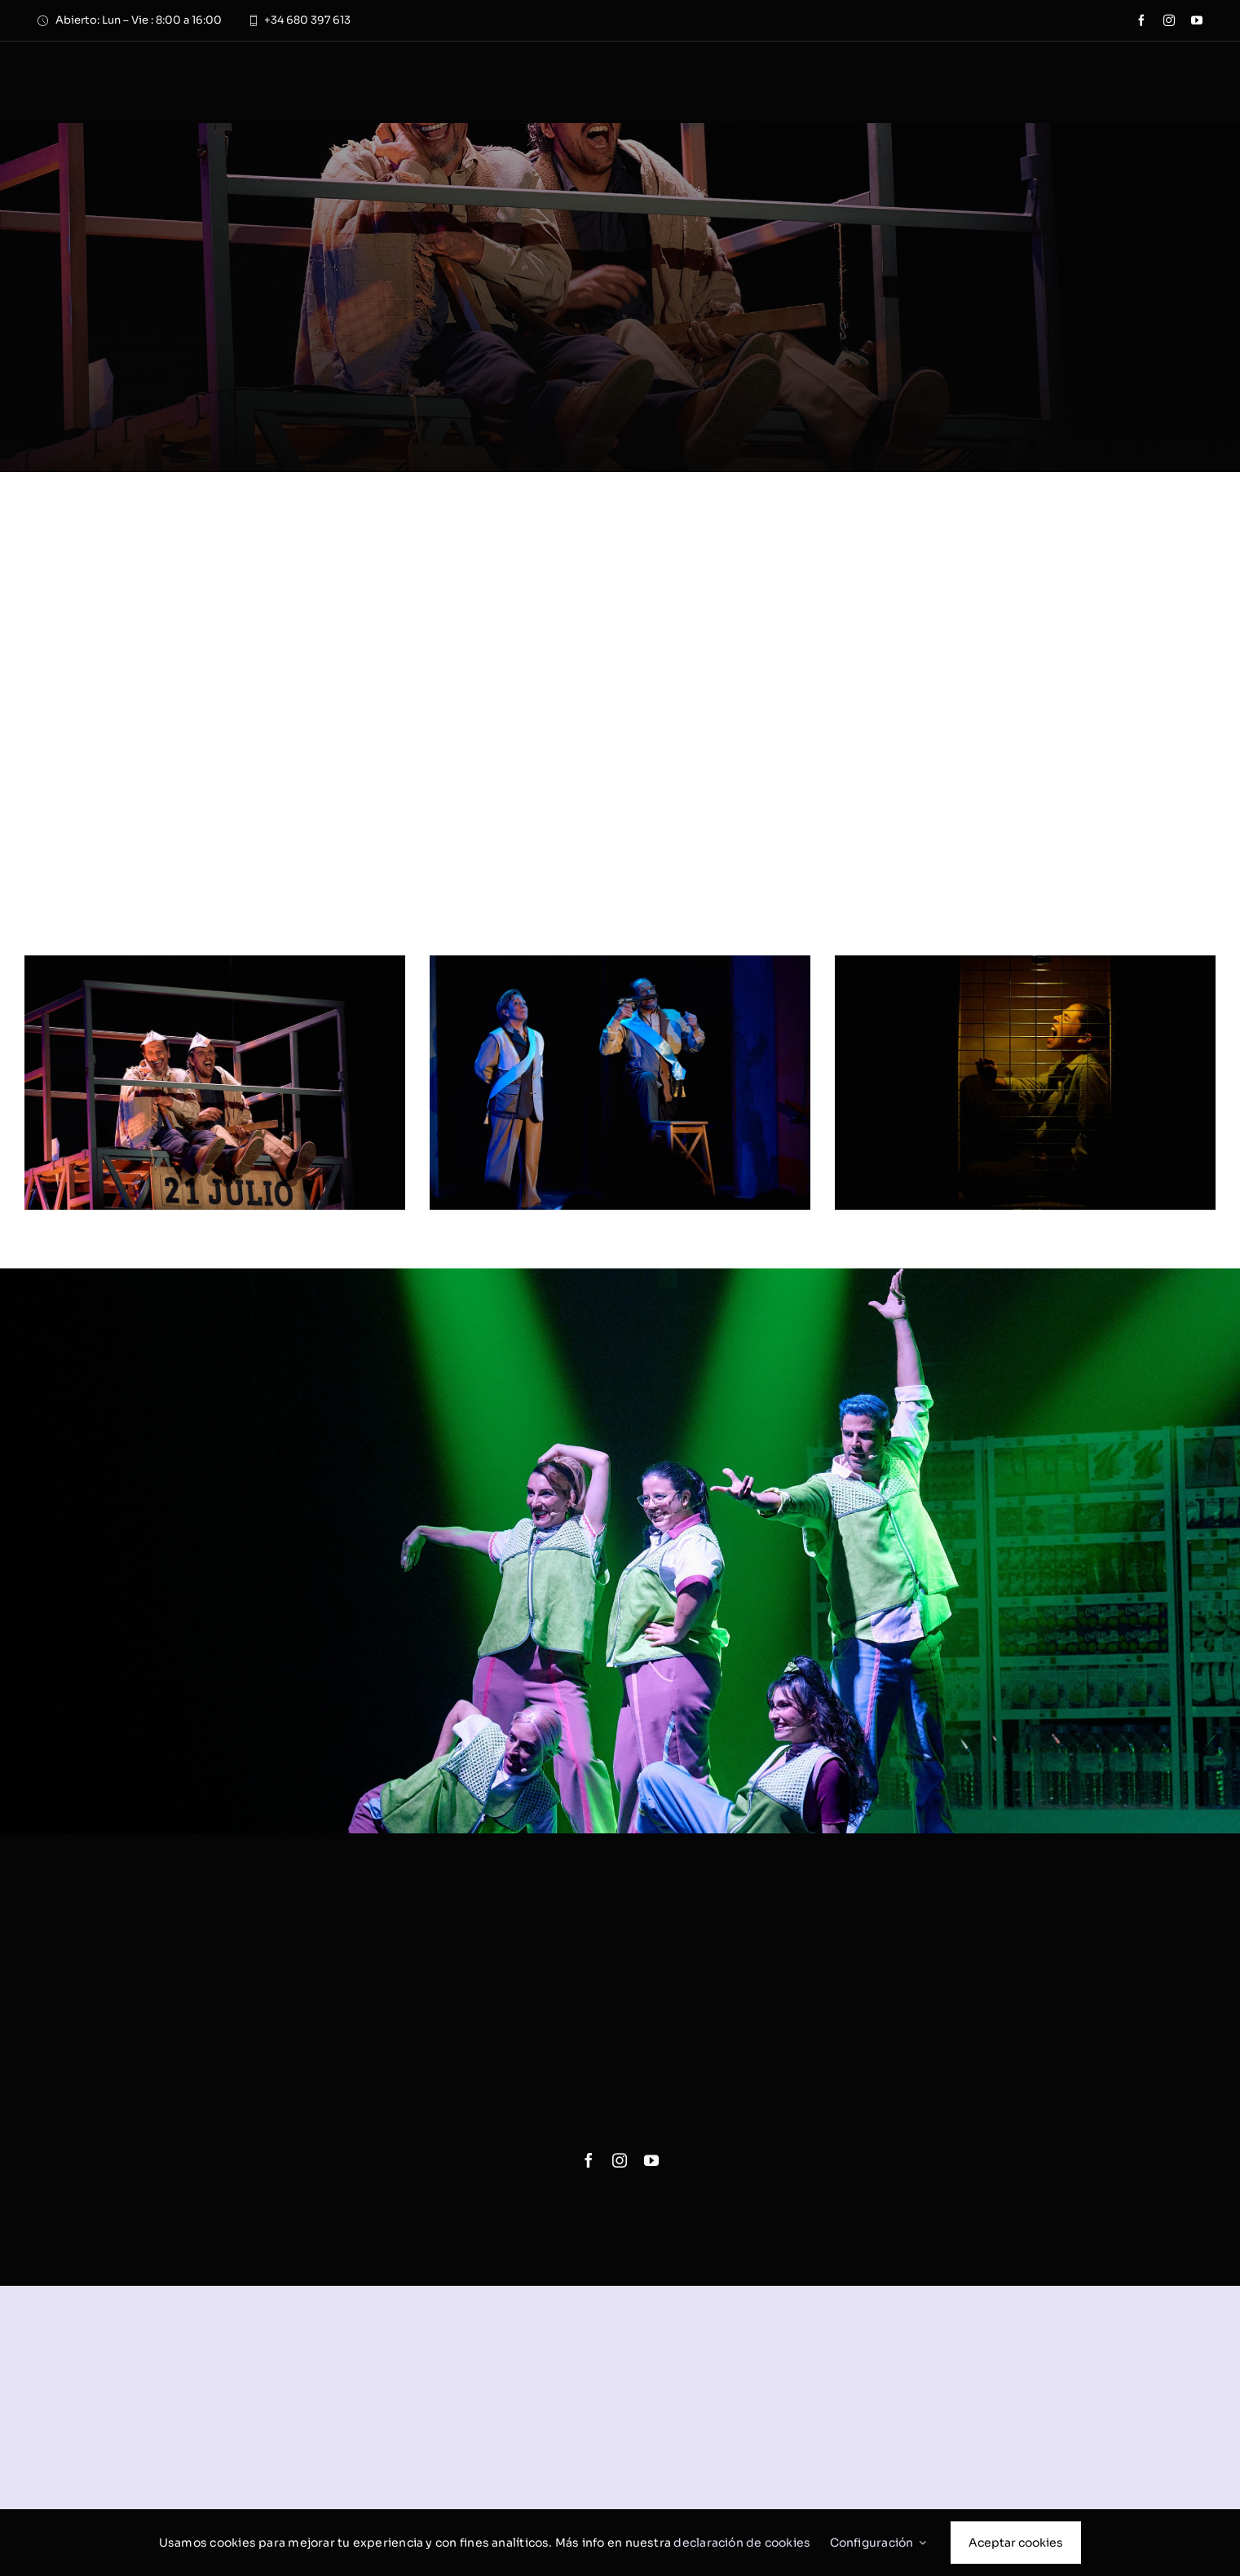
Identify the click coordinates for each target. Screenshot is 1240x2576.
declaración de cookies (741, 2542)
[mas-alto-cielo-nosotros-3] (1025, 963)
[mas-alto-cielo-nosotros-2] (620, 963)
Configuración (878, 2542)
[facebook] (1141, 20)
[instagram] (1169, 20)
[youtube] (1196, 20)
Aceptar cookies (1016, 2542)
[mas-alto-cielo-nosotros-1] (214, 963)
